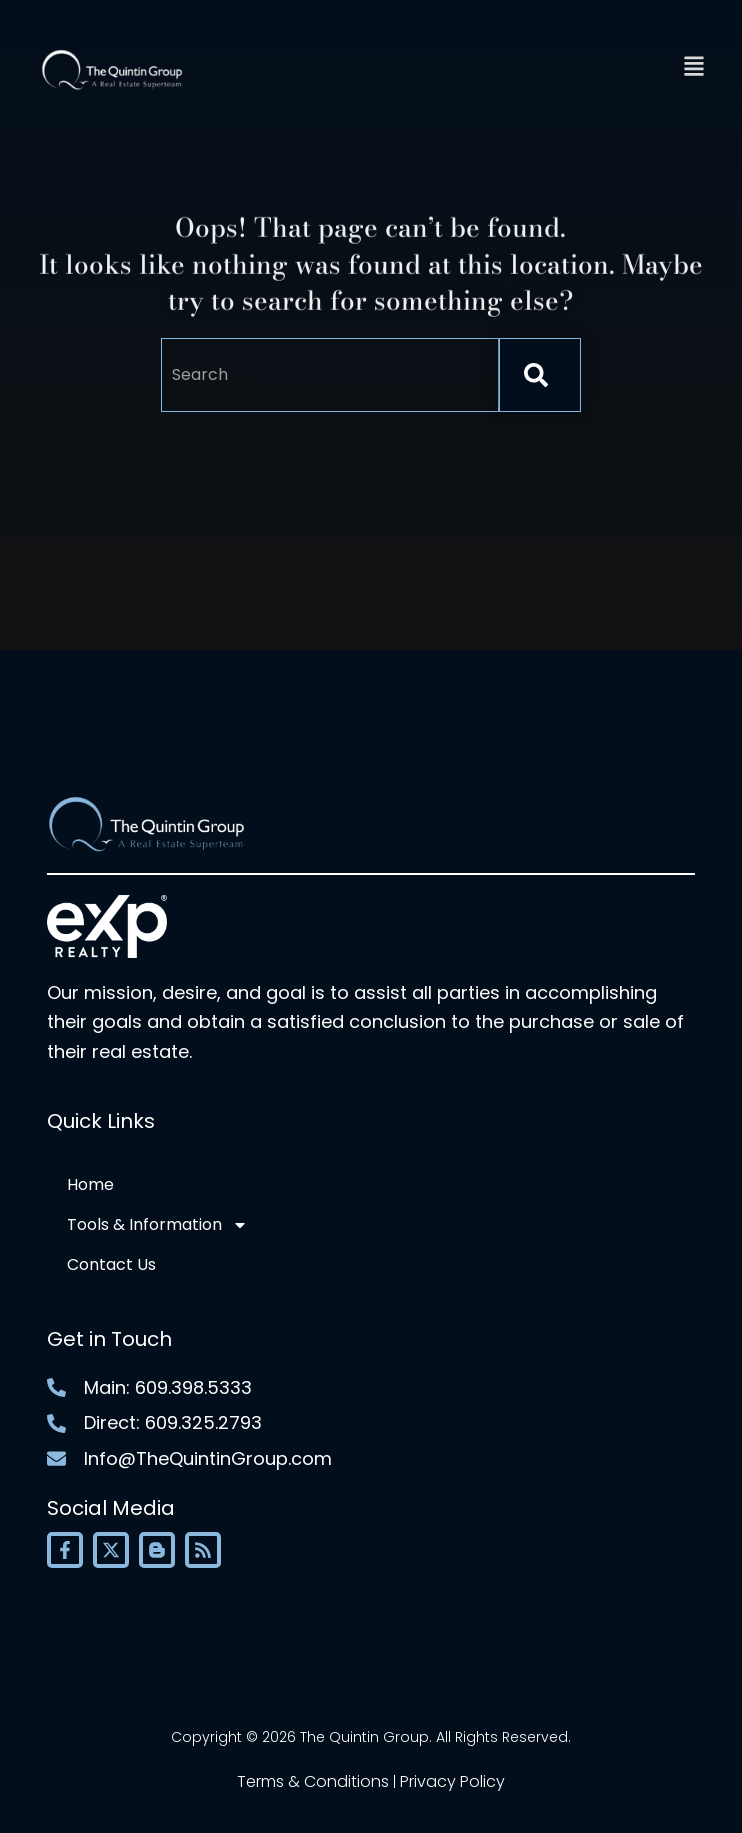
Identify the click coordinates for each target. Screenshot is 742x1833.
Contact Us (111, 1264)
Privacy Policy (452, 1781)
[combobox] (330, 375)
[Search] (540, 375)
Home (90, 1184)
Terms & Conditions (313, 1781)
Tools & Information (157, 1225)
